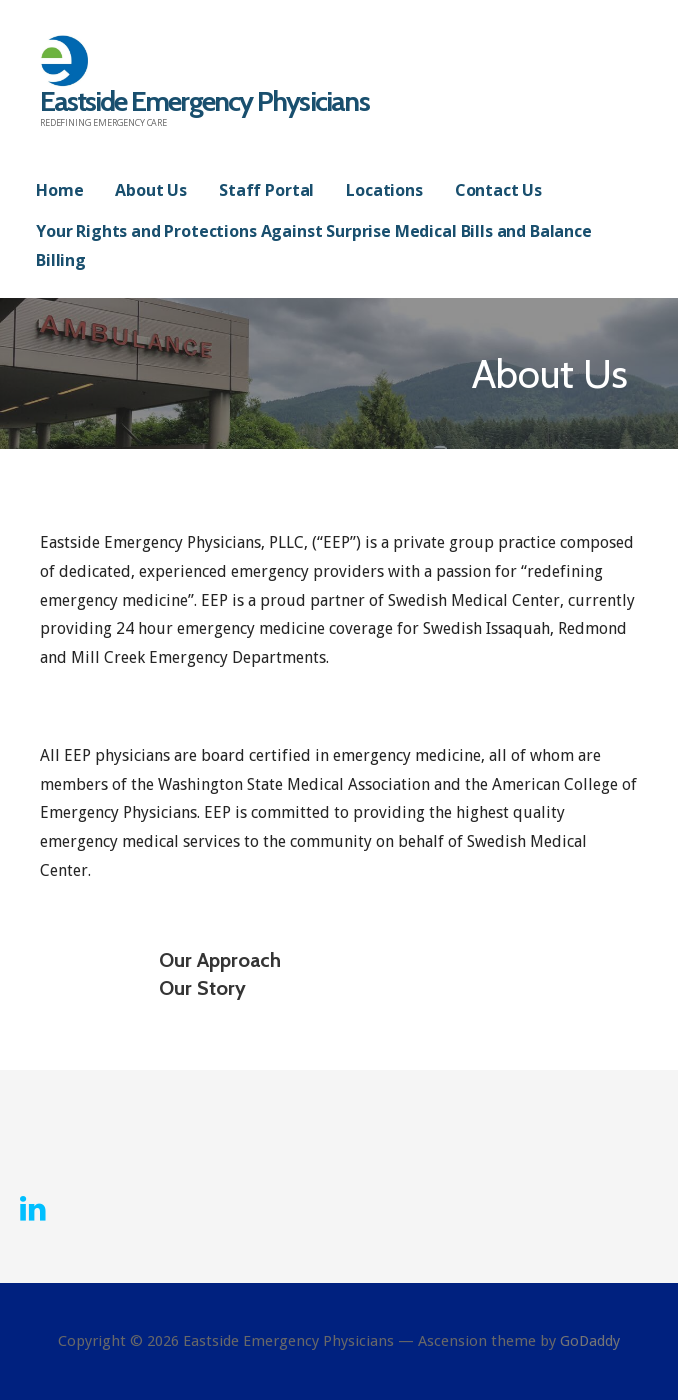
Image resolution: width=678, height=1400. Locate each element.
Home (59, 190)
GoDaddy (590, 1341)
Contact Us (498, 190)
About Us (151, 190)
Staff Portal (266, 190)
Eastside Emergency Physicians (204, 101)
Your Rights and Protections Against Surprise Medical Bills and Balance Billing (314, 245)
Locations (384, 190)
